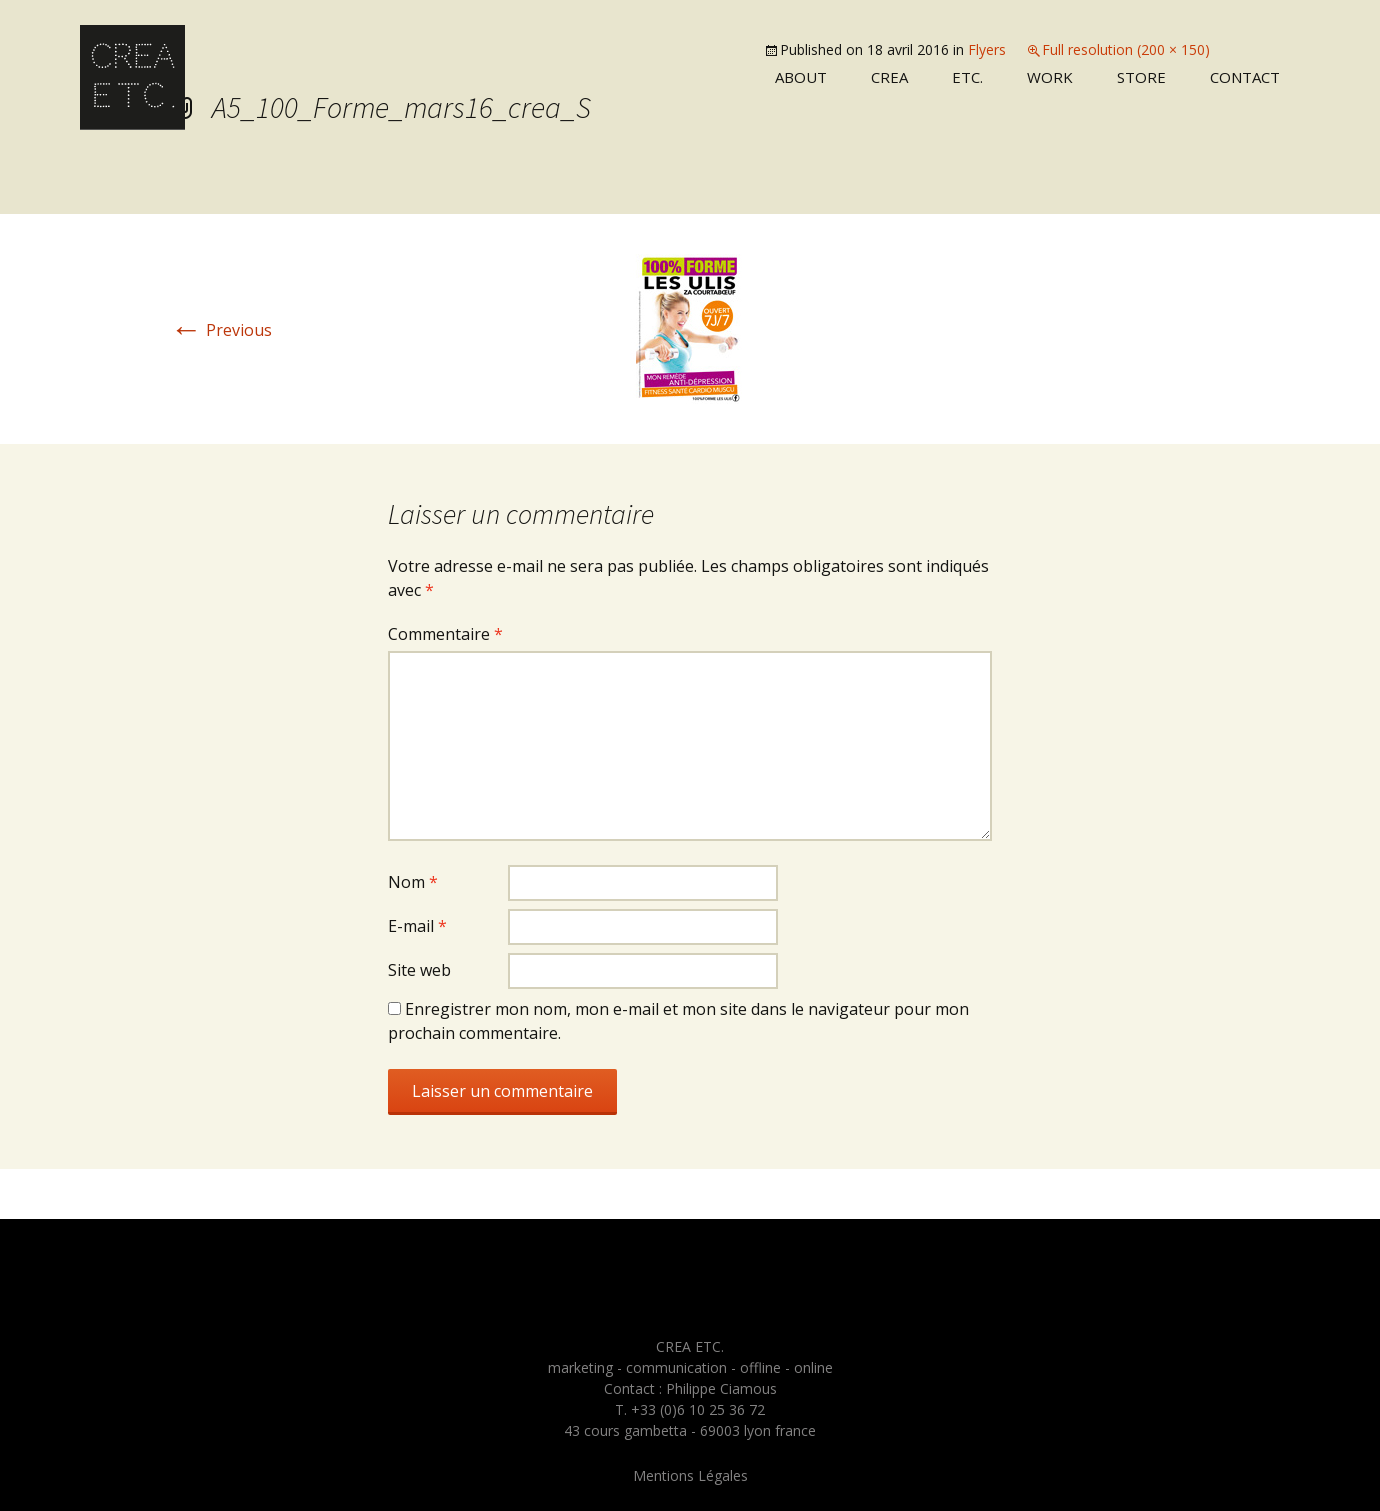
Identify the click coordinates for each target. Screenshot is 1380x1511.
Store (1141, 77)
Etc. (967, 77)
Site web (419, 970)
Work (1050, 77)
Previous (221, 330)
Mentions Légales (690, 1475)
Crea (889, 77)
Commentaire (445, 634)
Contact (1245, 77)
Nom (413, 882)
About (801, 77)
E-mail (417, 926)
